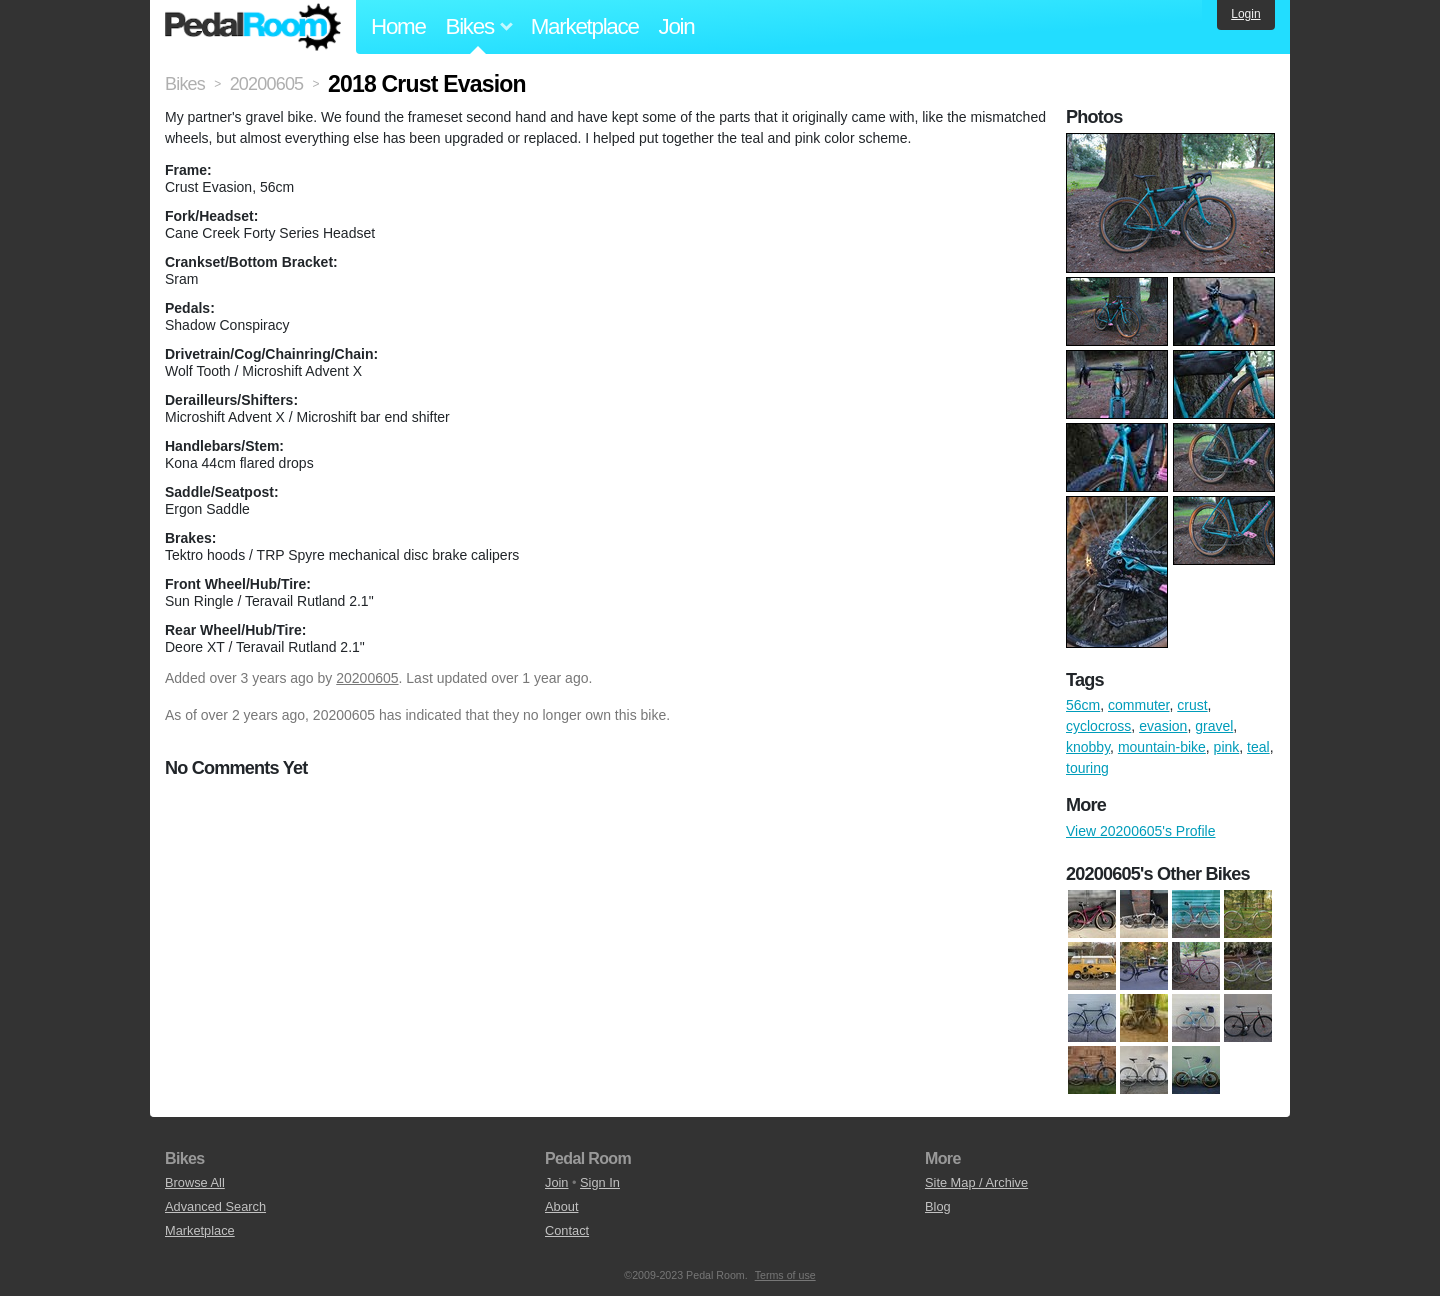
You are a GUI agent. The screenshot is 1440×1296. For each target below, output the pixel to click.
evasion (1163, 726)
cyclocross (1098, 726)
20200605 (367, 678)
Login (1245, 14)
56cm (1083, 705)
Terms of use (785, 1275)
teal (1258, 747)
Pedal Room (253, 27)
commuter (1138, 705)
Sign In (600, 1182)
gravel (1214, 726)
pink (1227, 747)
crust (1192, 705)
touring (1087, 768)
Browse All (195, 1182)
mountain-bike (1162, 747)
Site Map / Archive (976, 1182)
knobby (1088, 747)
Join (677, 26)
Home (398, 26)
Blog (938, 1206)
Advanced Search (215, 1206)
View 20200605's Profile (1141, 831)
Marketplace (585, 26)
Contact (567, 1230)
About (561, 1206)
